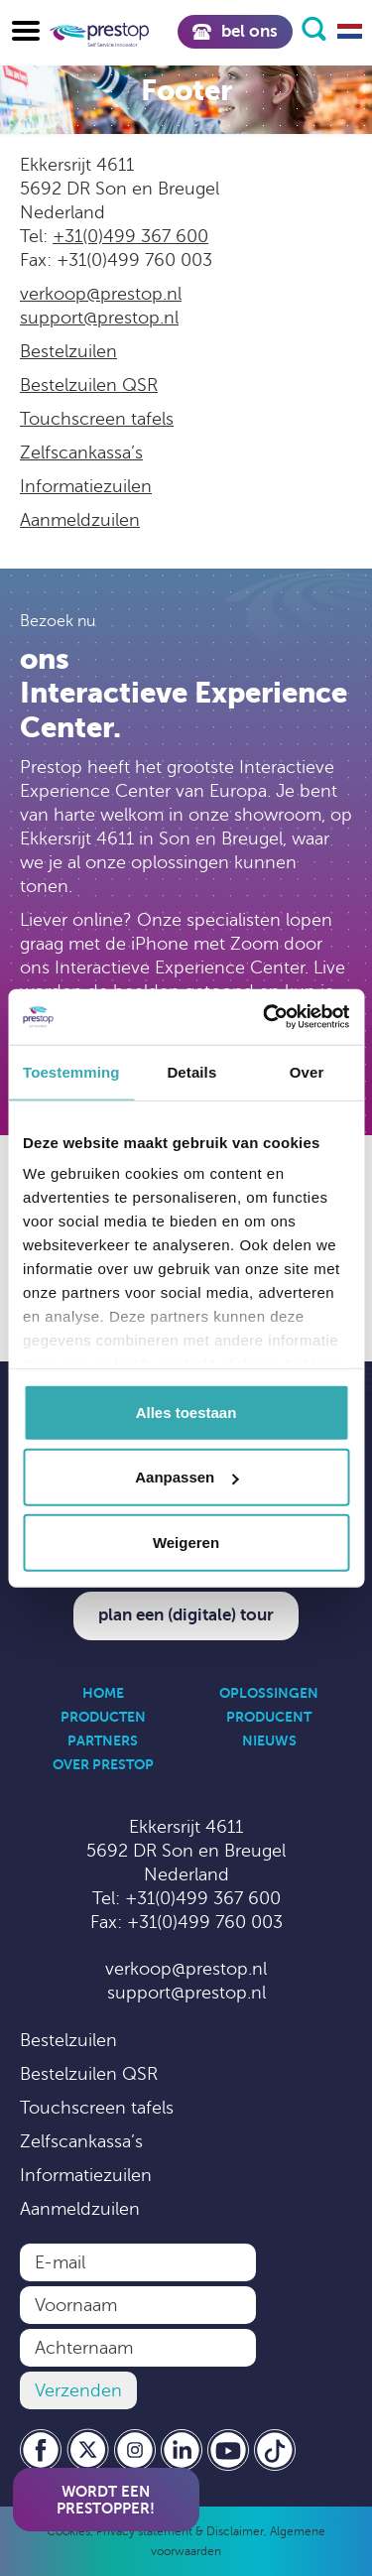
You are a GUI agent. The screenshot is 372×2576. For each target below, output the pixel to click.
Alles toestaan (186, 1411)
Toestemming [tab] (71, 1071)
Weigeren (186, 1541)
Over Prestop (103, 1764)
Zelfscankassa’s (81, 452)
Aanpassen (186, 1477)
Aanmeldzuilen (80, 520)
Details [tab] (191, 1071)
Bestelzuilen (68, 351)
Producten (103, 1717)
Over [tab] (307, 1071)
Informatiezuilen (86, 486)
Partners (102, 1740)
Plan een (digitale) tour (186, 1615)
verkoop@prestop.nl (101, 294)
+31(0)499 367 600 (130, 236)
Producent (268, 1717)
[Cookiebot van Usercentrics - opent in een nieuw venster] (265, 1017)
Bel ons (235, 31)
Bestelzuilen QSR (89, 385)
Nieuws (269, 1740)
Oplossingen (268, 1693)
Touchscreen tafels (97, 419)
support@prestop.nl (99, 317)
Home (103, 1693)
